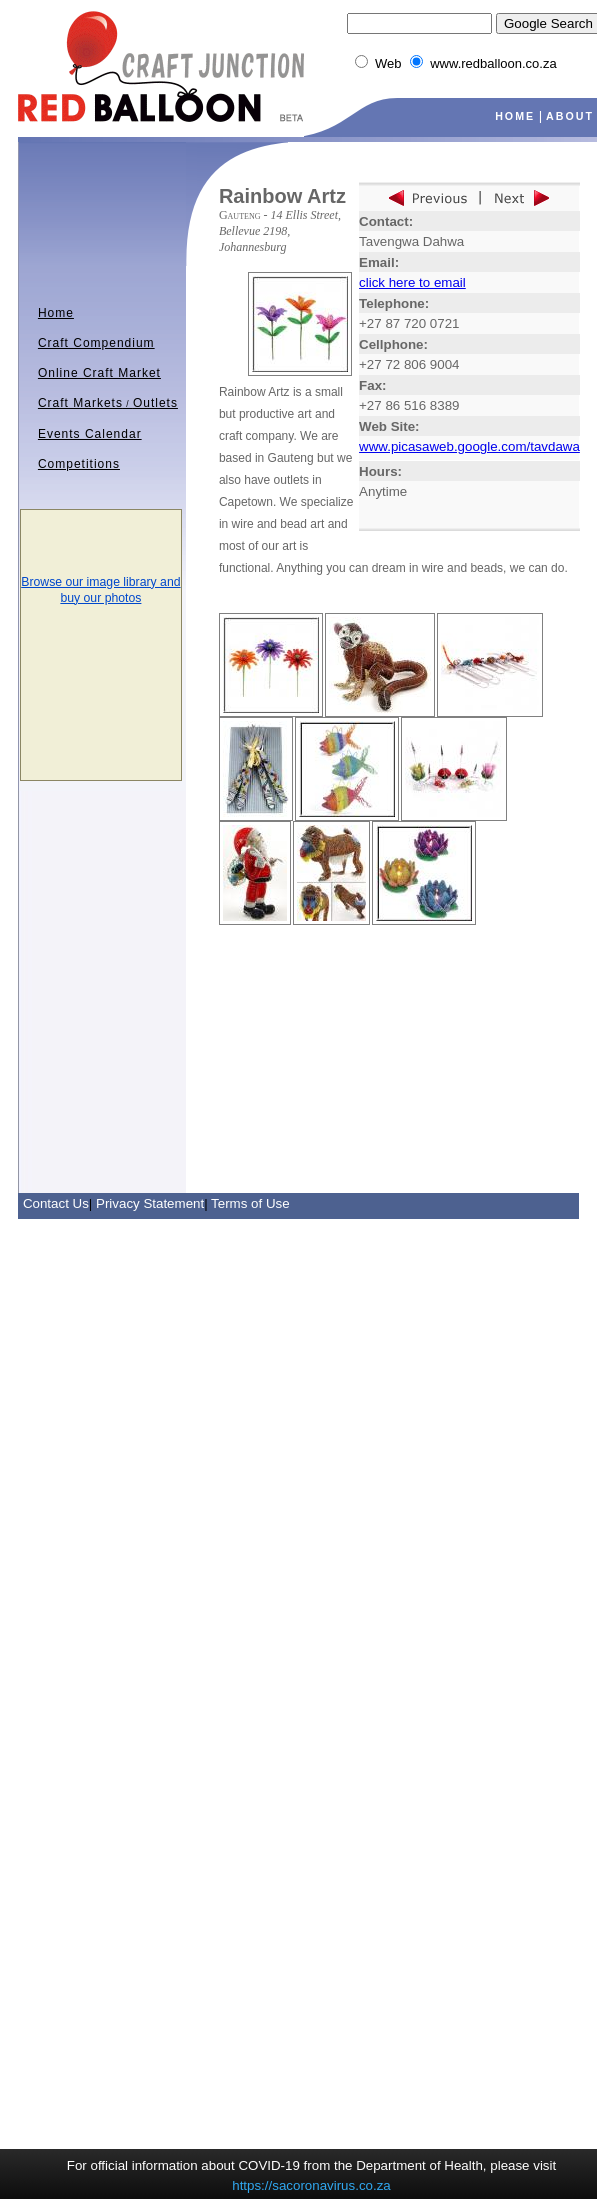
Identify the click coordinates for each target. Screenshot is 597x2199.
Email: (379, 262)
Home (56, 313)
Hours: (380, 471)
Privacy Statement (150, 1203)
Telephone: (394, 303)
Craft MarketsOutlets (108, 403)
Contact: (386, 221)
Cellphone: (393, 344)
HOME (515, 116)
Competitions (79, 464)
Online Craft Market (99, 373)
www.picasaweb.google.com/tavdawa (469, 446)
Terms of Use (250, 1203)
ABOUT (570, 116)
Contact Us (56, 1203)
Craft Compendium (96, 343)
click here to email (412, 282)
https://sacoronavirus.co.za (311, 2185)
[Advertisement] (300, 987)
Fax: (372, 385)
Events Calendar (90, 434)
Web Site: (389, 426)
